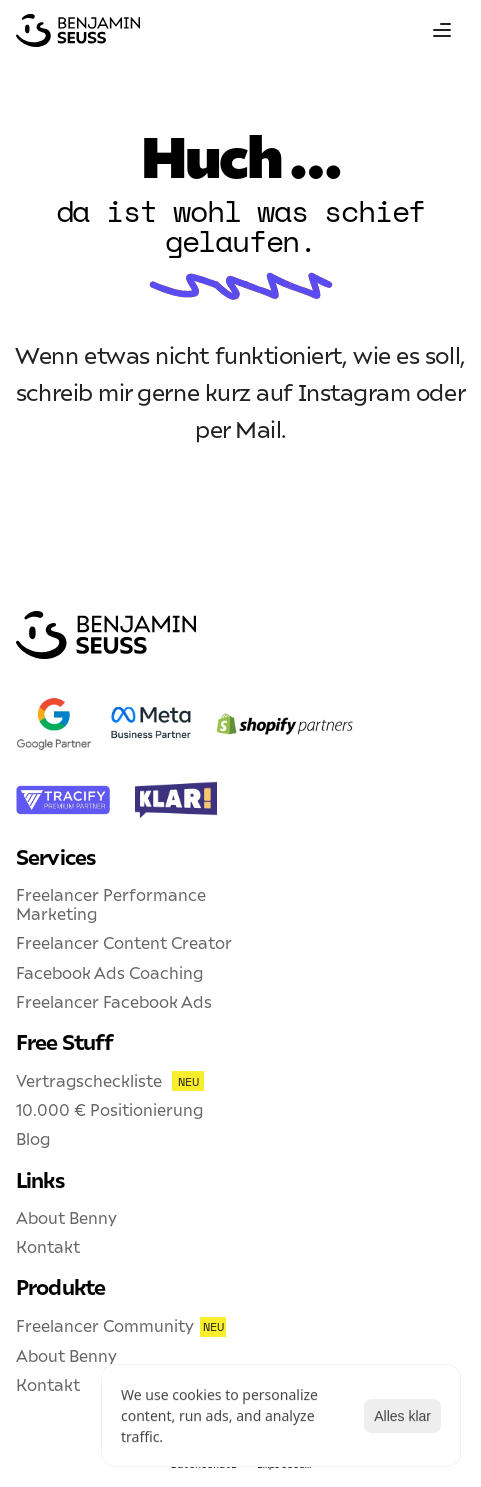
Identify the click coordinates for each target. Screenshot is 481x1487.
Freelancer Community (105, 1326)
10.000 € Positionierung (109, 1110)
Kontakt (48, 1247)
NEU (188, 1081)
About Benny (66, 1218)
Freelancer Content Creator (124, 943)
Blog (33, 1139)
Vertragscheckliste (89, 1081)
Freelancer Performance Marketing (113, 904)
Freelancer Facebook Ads (114, 1002)
